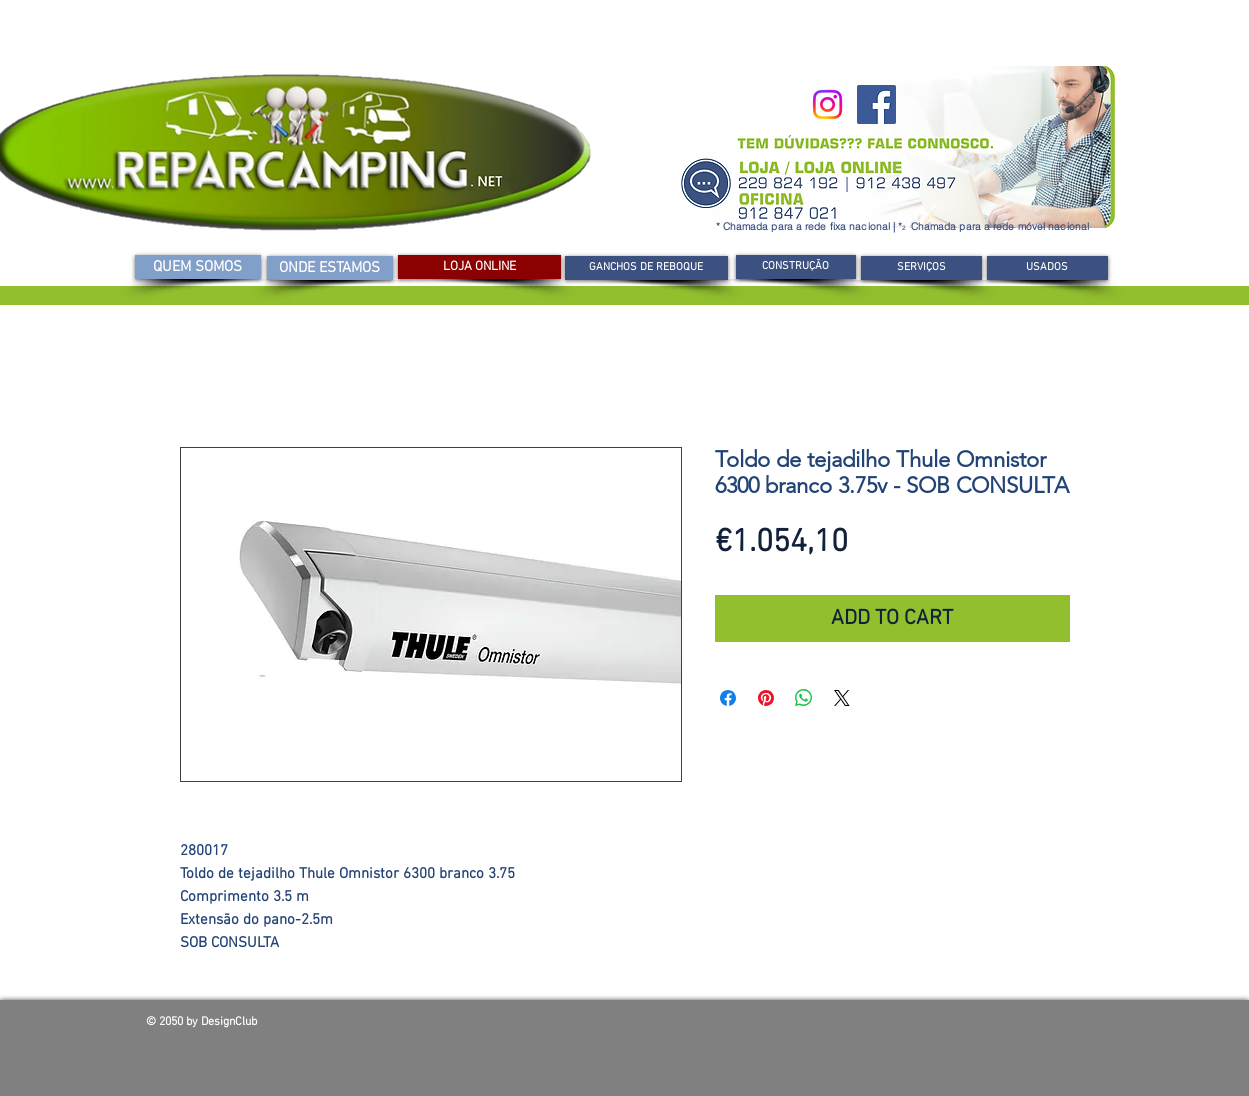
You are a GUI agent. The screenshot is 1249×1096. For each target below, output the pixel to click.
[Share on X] (842, 698)
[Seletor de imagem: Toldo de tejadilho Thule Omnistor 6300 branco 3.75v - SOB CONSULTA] (390, 804)
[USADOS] (1047, 268)
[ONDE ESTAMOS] (330, 268)
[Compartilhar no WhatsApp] (804, 698)
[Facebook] (876, 104)
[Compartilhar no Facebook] (728, 698)
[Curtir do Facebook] (960, 1027)
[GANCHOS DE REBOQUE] (646, 268)
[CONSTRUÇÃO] (796, 267)
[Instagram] (827, 104)
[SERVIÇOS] (921, 268)
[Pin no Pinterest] (766, 698)
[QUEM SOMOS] (198, 267)
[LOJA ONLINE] (479, 267)
